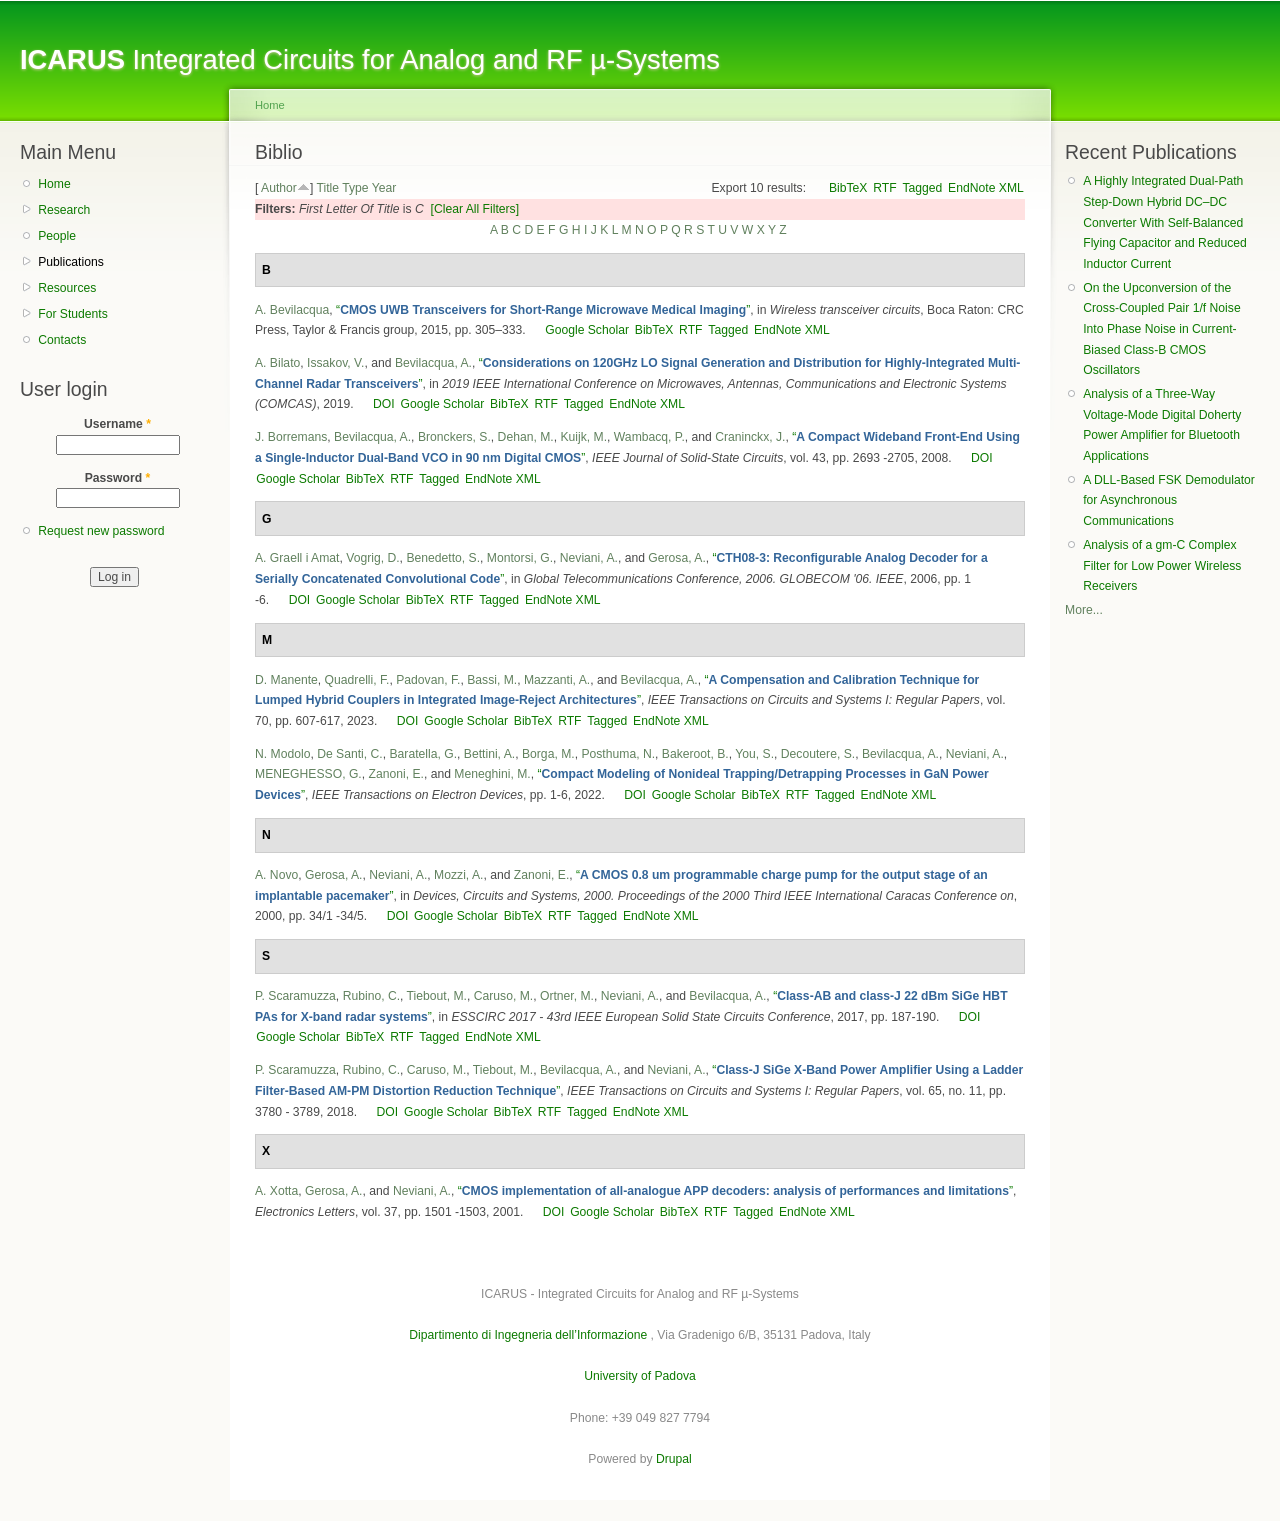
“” (543, 310)
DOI (384, 404)
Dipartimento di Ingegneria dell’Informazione (528, 1335)
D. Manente (286, 680)
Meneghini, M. (492, 774)
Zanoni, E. (396, 774)
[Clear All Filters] (475, 209)
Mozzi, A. (458, 875)
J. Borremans (291, 437)
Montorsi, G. (520, 558)
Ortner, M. (567, 996)
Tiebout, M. (437, 996)
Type (355, 188)
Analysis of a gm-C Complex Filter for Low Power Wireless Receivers (1162, 565)
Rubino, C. (371, 996)
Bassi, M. (492, 680)
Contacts (62, 340)
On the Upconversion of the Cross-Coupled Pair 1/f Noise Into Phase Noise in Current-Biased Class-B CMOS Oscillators (1161, 329)
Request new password (101, 531)
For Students (73, 314)
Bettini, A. (489, 754)
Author (279, 188)
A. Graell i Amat (297, 558)
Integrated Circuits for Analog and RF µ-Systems (370, 59)
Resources (67, 288)
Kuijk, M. (583, 437)
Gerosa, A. (676, 558)
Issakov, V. (335, 363)
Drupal (674, 1459)
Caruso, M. (503, 996)
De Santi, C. (350, 754)
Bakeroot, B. (695, 754)
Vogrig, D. (372, 558)
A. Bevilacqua (292, 310)
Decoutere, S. (818, 754)
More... (1084, 610)
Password (118, 478)
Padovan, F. (428, 680)
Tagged (922, 188)
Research (64, 210)
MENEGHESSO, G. (308, 774)
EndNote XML (986, 188)
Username (117, 424)
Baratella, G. (423, 754)
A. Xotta (276, 1191)
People (57, 236)
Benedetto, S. (443, 558)
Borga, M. (548, 754)
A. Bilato (277, 363)
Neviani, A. (589, 558)
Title (327, 188)
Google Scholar (587, 330)
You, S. (754, 754)
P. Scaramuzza (295, 996)
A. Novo (276, 875)
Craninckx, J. (750, 437)
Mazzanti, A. (557, 680)
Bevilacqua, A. (433, 363)
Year (384, 188)
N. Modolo (282, 754)
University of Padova (639, 1376)
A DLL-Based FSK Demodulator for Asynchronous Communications (1169, 500)
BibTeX (848, 188)
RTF (884, 188)
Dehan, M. (526, 437)
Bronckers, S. (454, 437)
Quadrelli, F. (357, 680)
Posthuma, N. (618, 754)
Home (54, 184)
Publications (71, 262)
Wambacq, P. (649, 437)
